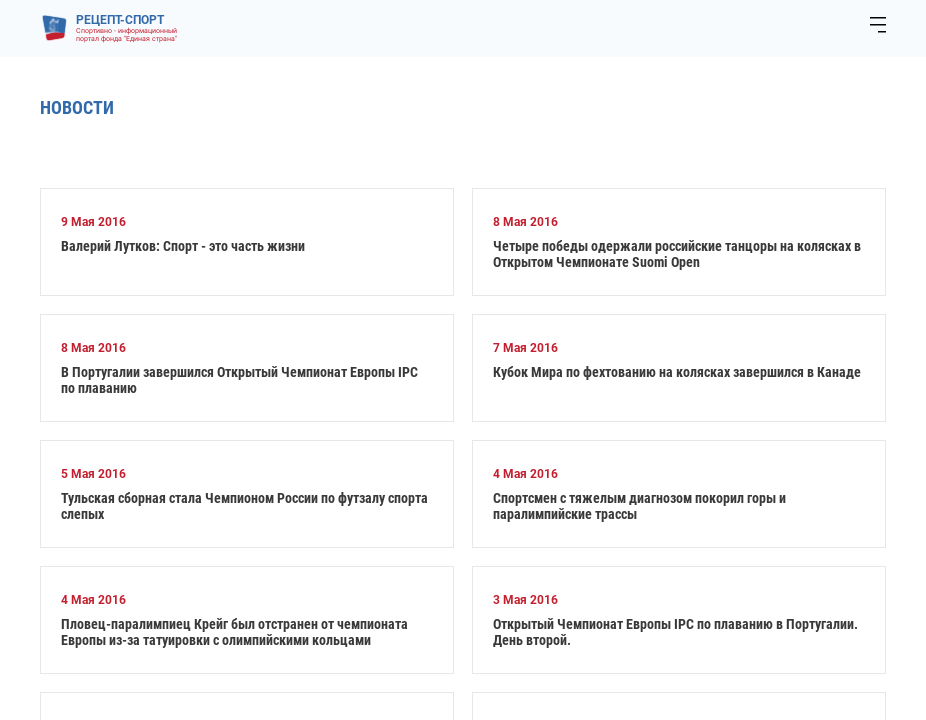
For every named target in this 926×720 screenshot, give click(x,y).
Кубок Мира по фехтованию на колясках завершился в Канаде (677, 372)
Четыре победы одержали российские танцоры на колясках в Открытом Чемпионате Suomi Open (677, 254)
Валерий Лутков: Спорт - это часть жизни (183, 246)
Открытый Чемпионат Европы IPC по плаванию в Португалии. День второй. (675, 632)
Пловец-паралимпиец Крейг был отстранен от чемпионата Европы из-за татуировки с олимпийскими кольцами (234, 632)
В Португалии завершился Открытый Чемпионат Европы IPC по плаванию (239, 380)
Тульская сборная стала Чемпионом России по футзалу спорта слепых (244, 506)
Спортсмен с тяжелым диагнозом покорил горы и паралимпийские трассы (639, 506)
